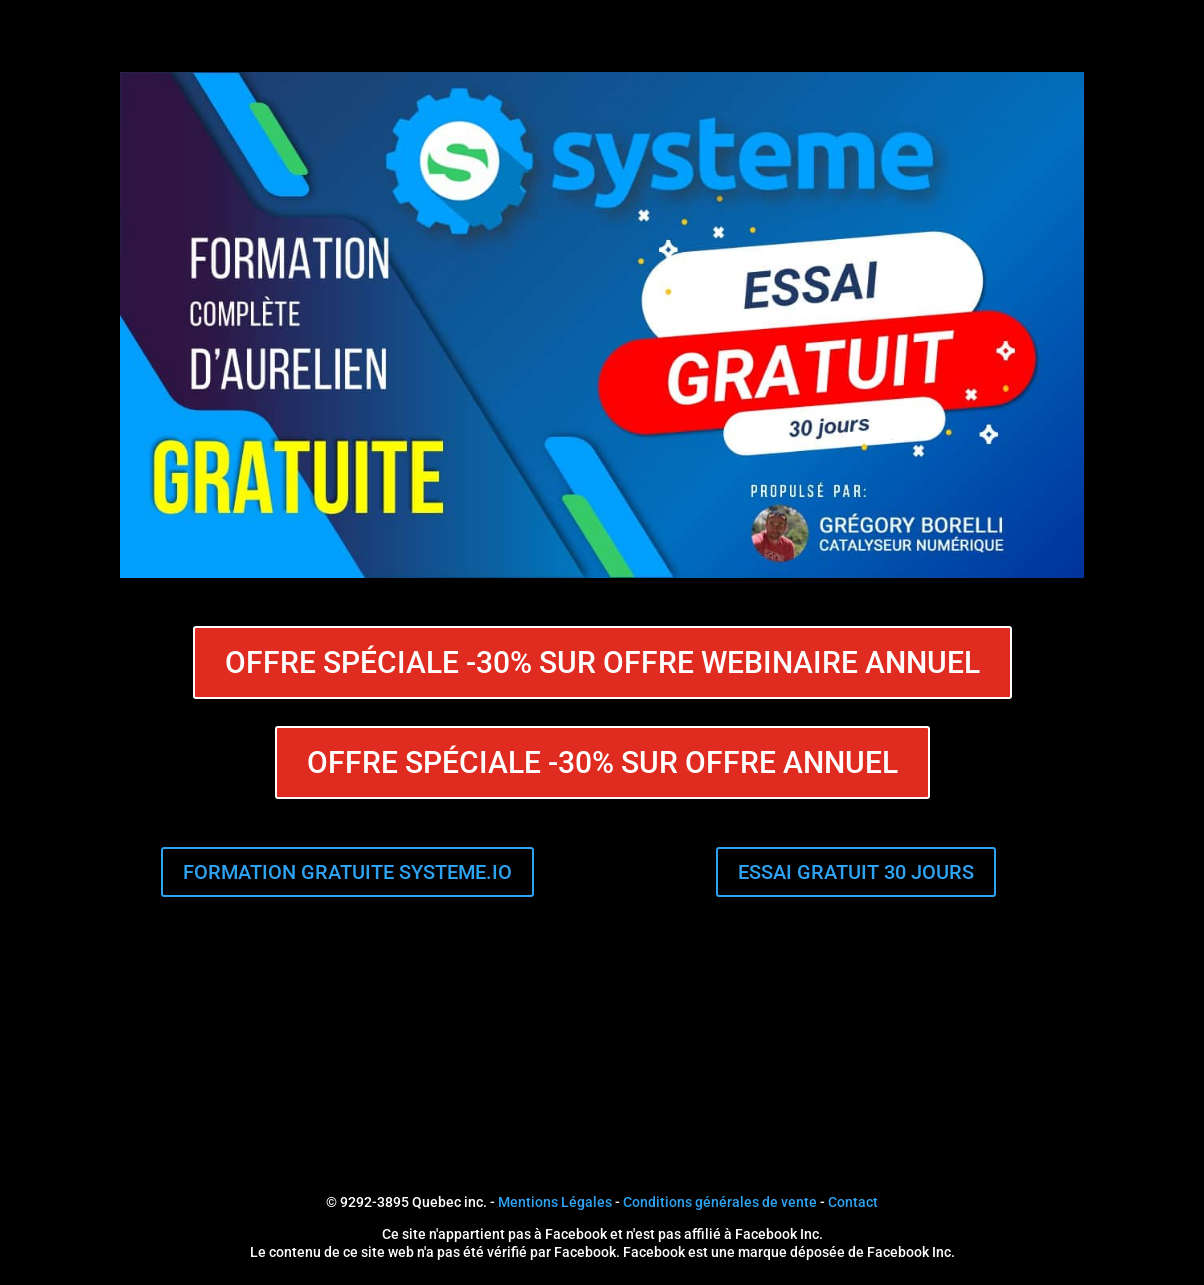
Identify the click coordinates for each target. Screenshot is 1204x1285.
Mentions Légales (555, 1202)
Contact (853, 1202)
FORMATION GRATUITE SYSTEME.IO (347, 872)
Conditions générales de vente (720, 1202)
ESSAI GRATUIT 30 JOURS (856, 872)
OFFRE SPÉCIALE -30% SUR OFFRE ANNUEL (602, 762)
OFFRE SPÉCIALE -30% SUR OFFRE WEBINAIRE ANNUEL (602, 662)
